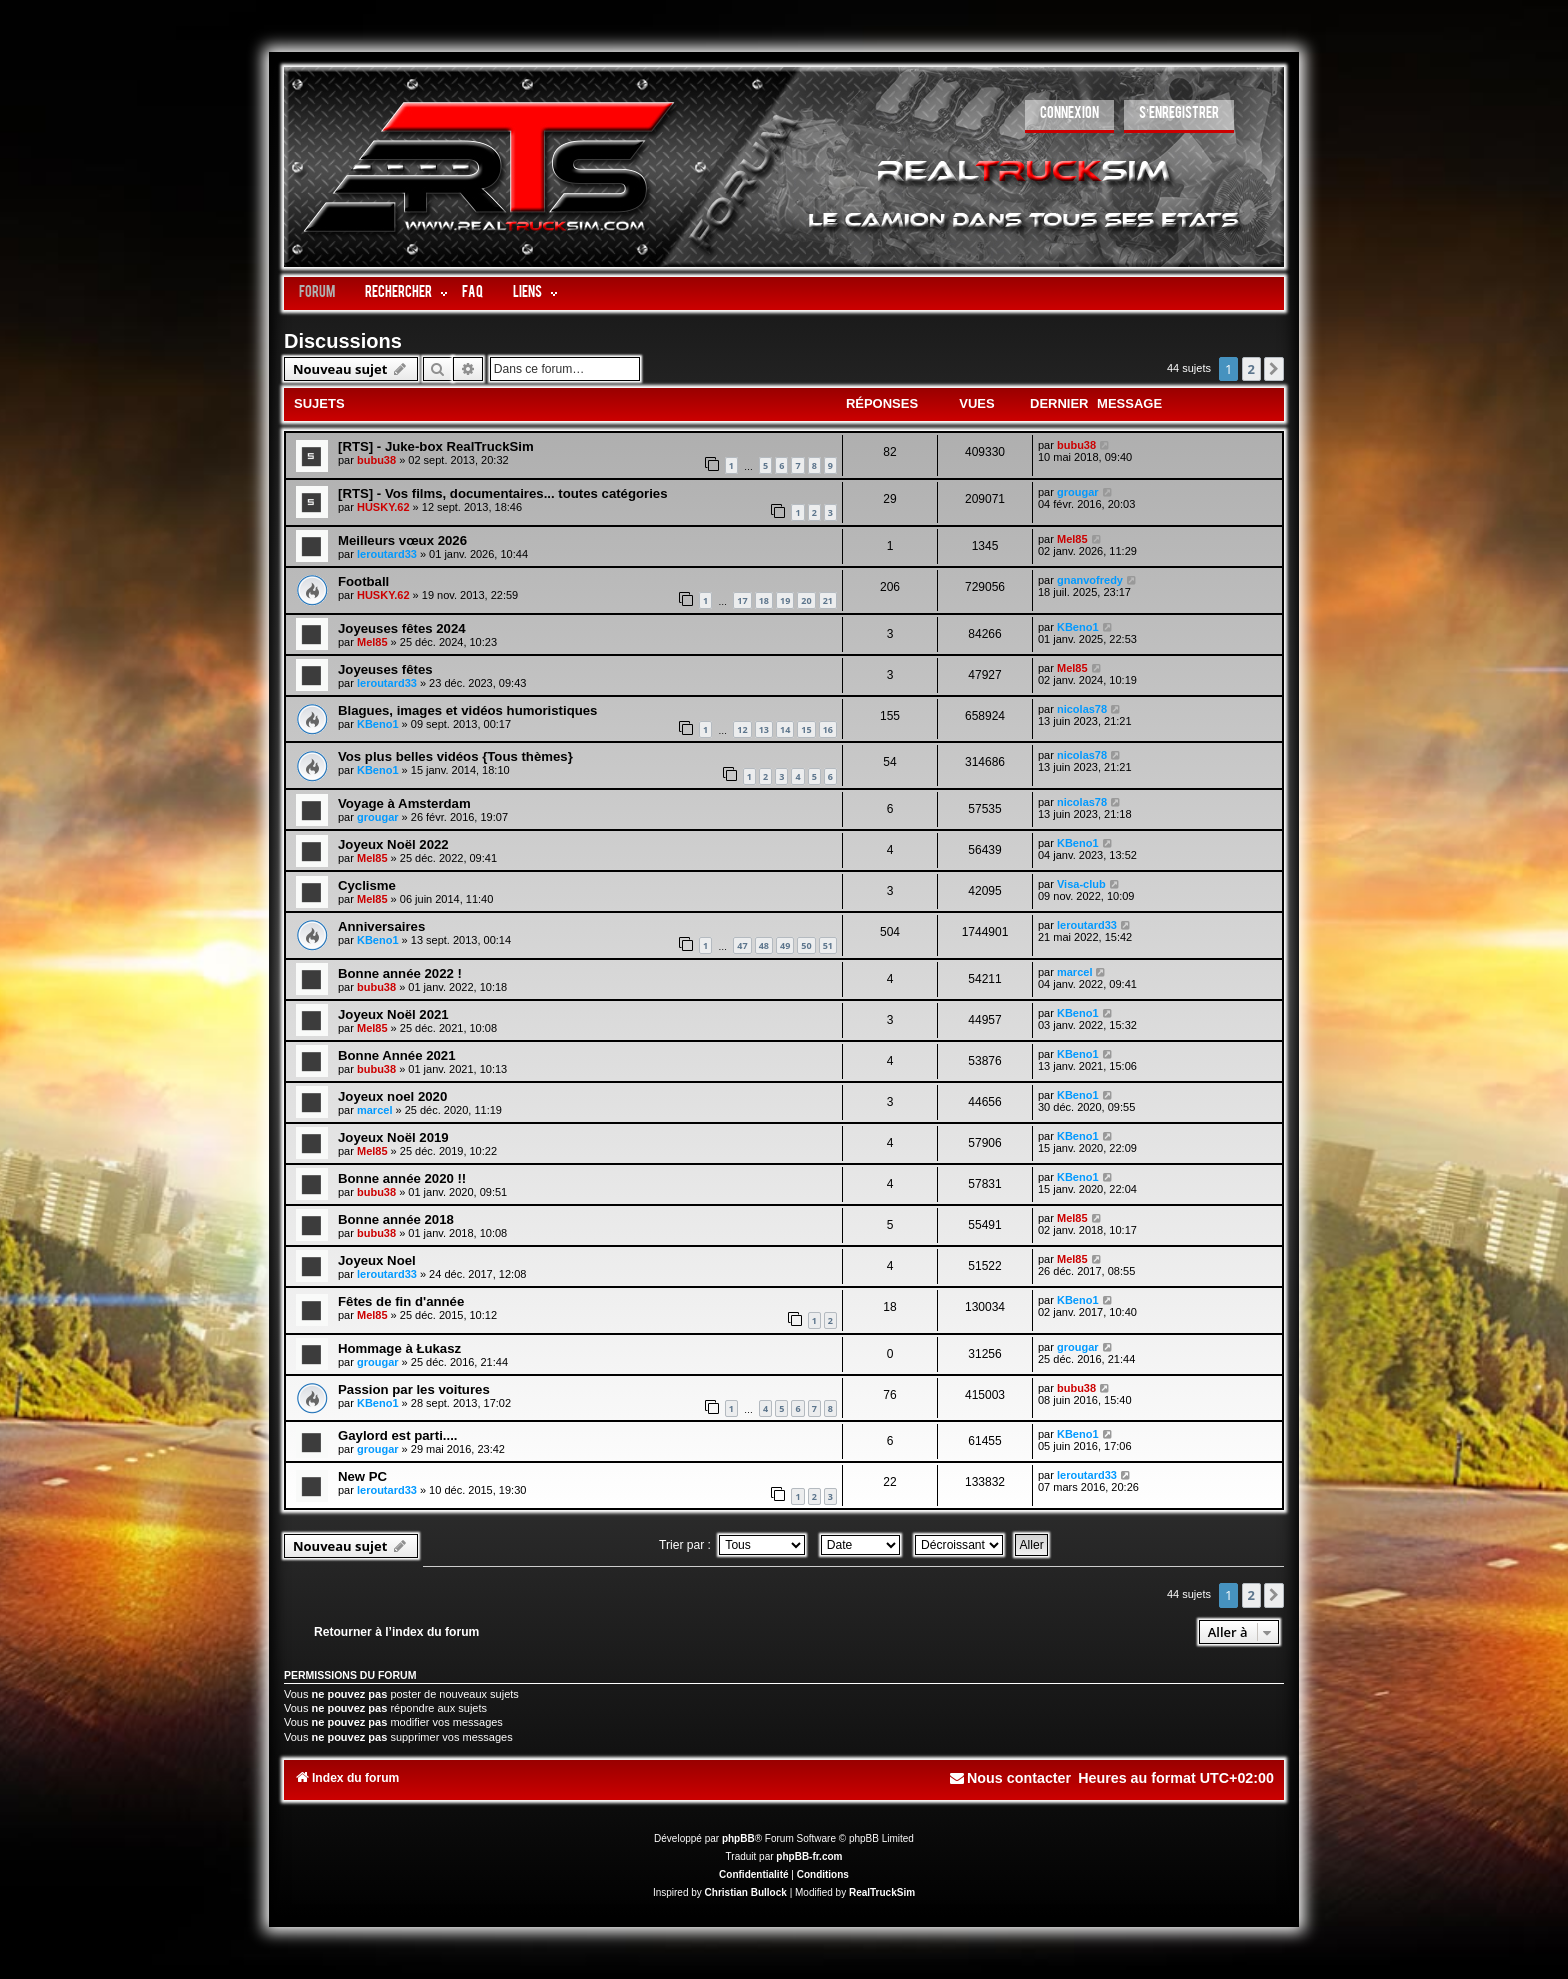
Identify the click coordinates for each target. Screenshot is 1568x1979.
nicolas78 (1082, 709)
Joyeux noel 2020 (392, 1096)
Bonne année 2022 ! (400, 973)
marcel (1074, 972)
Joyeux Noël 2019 (393, 1137)
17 (742, 600)
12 (742, 729)
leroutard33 (387, 554)
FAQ (472, 293)
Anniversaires (381, 926)
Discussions (343, 341)
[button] (1274, 369)
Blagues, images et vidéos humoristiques (467, 710)
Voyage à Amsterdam (404, 803)
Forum (317, 293)
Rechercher (398, 293)
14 (785, 729)
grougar (1078, 492)
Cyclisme (367, 885)
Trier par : (732, 1545)
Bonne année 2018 (396, 1219)
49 (785, 945)
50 (806, 945)
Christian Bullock (746, 1892)
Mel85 (1072, 539)
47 (742, 945)
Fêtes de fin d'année (401, 1301)
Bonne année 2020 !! (402, 1178)
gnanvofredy (1090, 580)
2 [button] (1251, 369)
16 (828, 729)
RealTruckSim (882, 1892)
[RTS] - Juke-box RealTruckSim (436, 446)
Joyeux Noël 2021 (393, 1014)
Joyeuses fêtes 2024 (402, 628)
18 (764, 600)
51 (828, 945)
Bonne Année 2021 (397, 1055)
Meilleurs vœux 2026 (402, 540)
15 (806, 729)
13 (764, 729)
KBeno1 (1078, 627)
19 (785, 600)
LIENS (527, 293)
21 (828, 600)
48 (764, 945)
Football (363, 581)
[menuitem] (1069, 116)
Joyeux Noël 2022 (393, 844)
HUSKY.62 (383, 507)
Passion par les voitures (414, 1389)
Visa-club (1081, 884)
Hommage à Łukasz (399, 1348)
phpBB (738, 1838)
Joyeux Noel (377, 1260)
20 (806, 600)
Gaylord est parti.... (397, 1435)
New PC (362, 1476)
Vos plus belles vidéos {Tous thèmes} (455, 756)
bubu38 (376, 460)
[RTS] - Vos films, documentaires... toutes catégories (503, 493)
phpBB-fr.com (809, 1856)
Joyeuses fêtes (385, 669)
